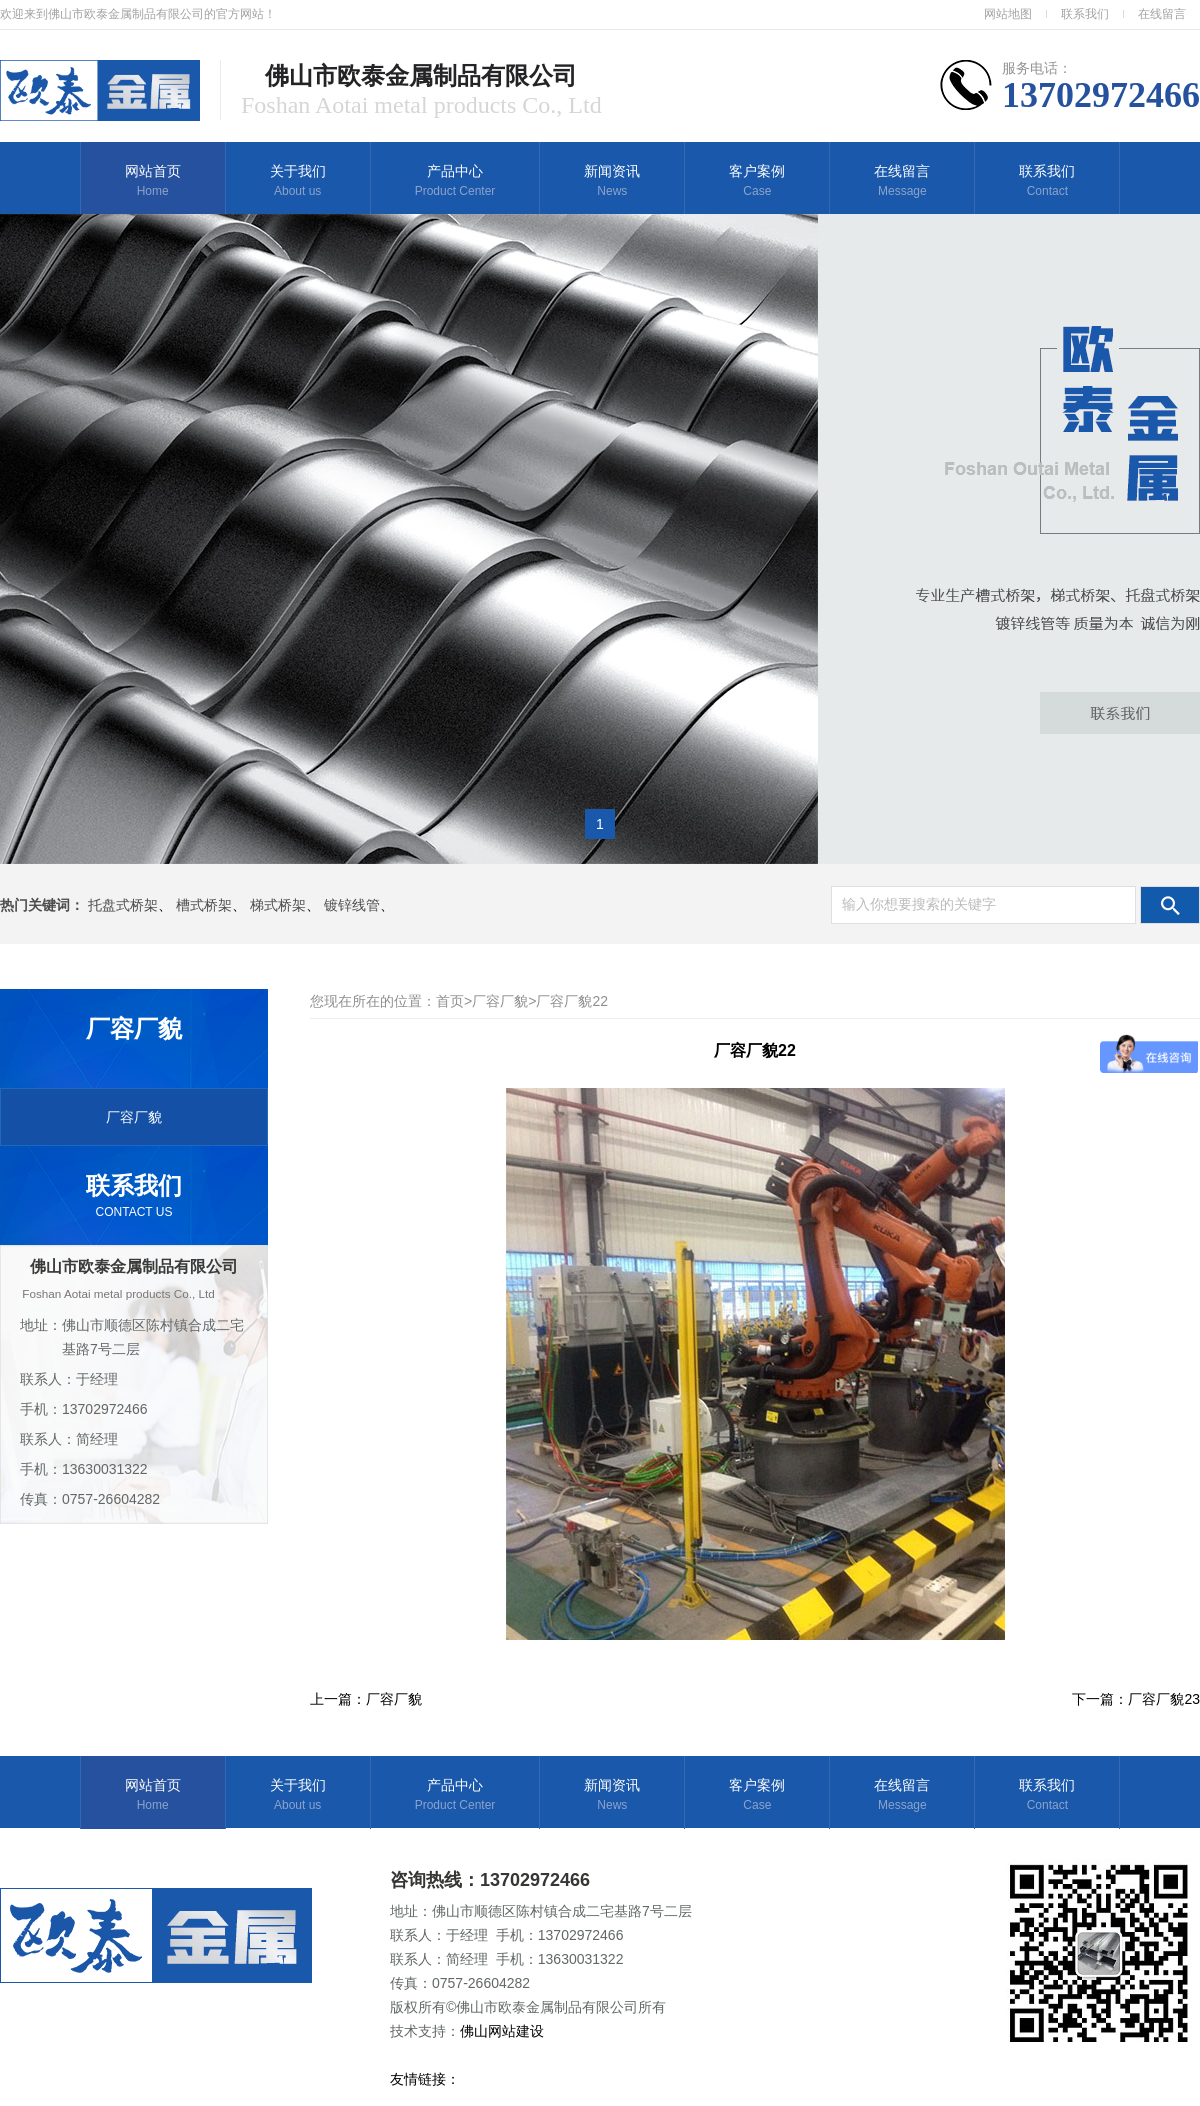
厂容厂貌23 (1164, 1699)
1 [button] (600, 824)
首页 (450, 1001)
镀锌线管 (352, 905)
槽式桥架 (204, 905)
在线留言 (1162, 14)
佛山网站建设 (504, 2031)
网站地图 (1008, 14)
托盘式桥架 (123, 905)
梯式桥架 (278, 905)
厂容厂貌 (134, 1117)
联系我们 (1085, 14)
